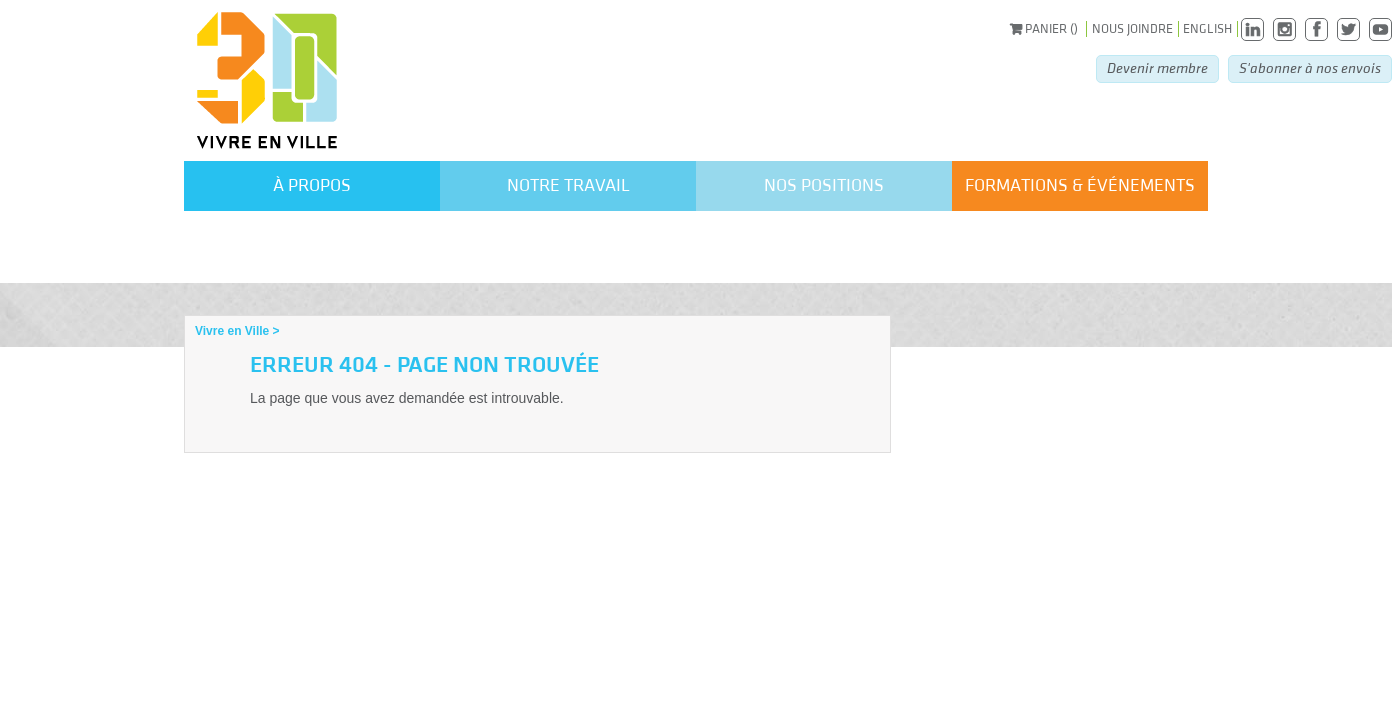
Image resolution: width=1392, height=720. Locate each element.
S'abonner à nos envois (1310, 68)
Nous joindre (1132, 29)
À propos (312, 185)
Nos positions (824, 185)
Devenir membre (1157, 68)
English (1207, 29)
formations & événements (1080, 185)
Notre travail (568, 185)
